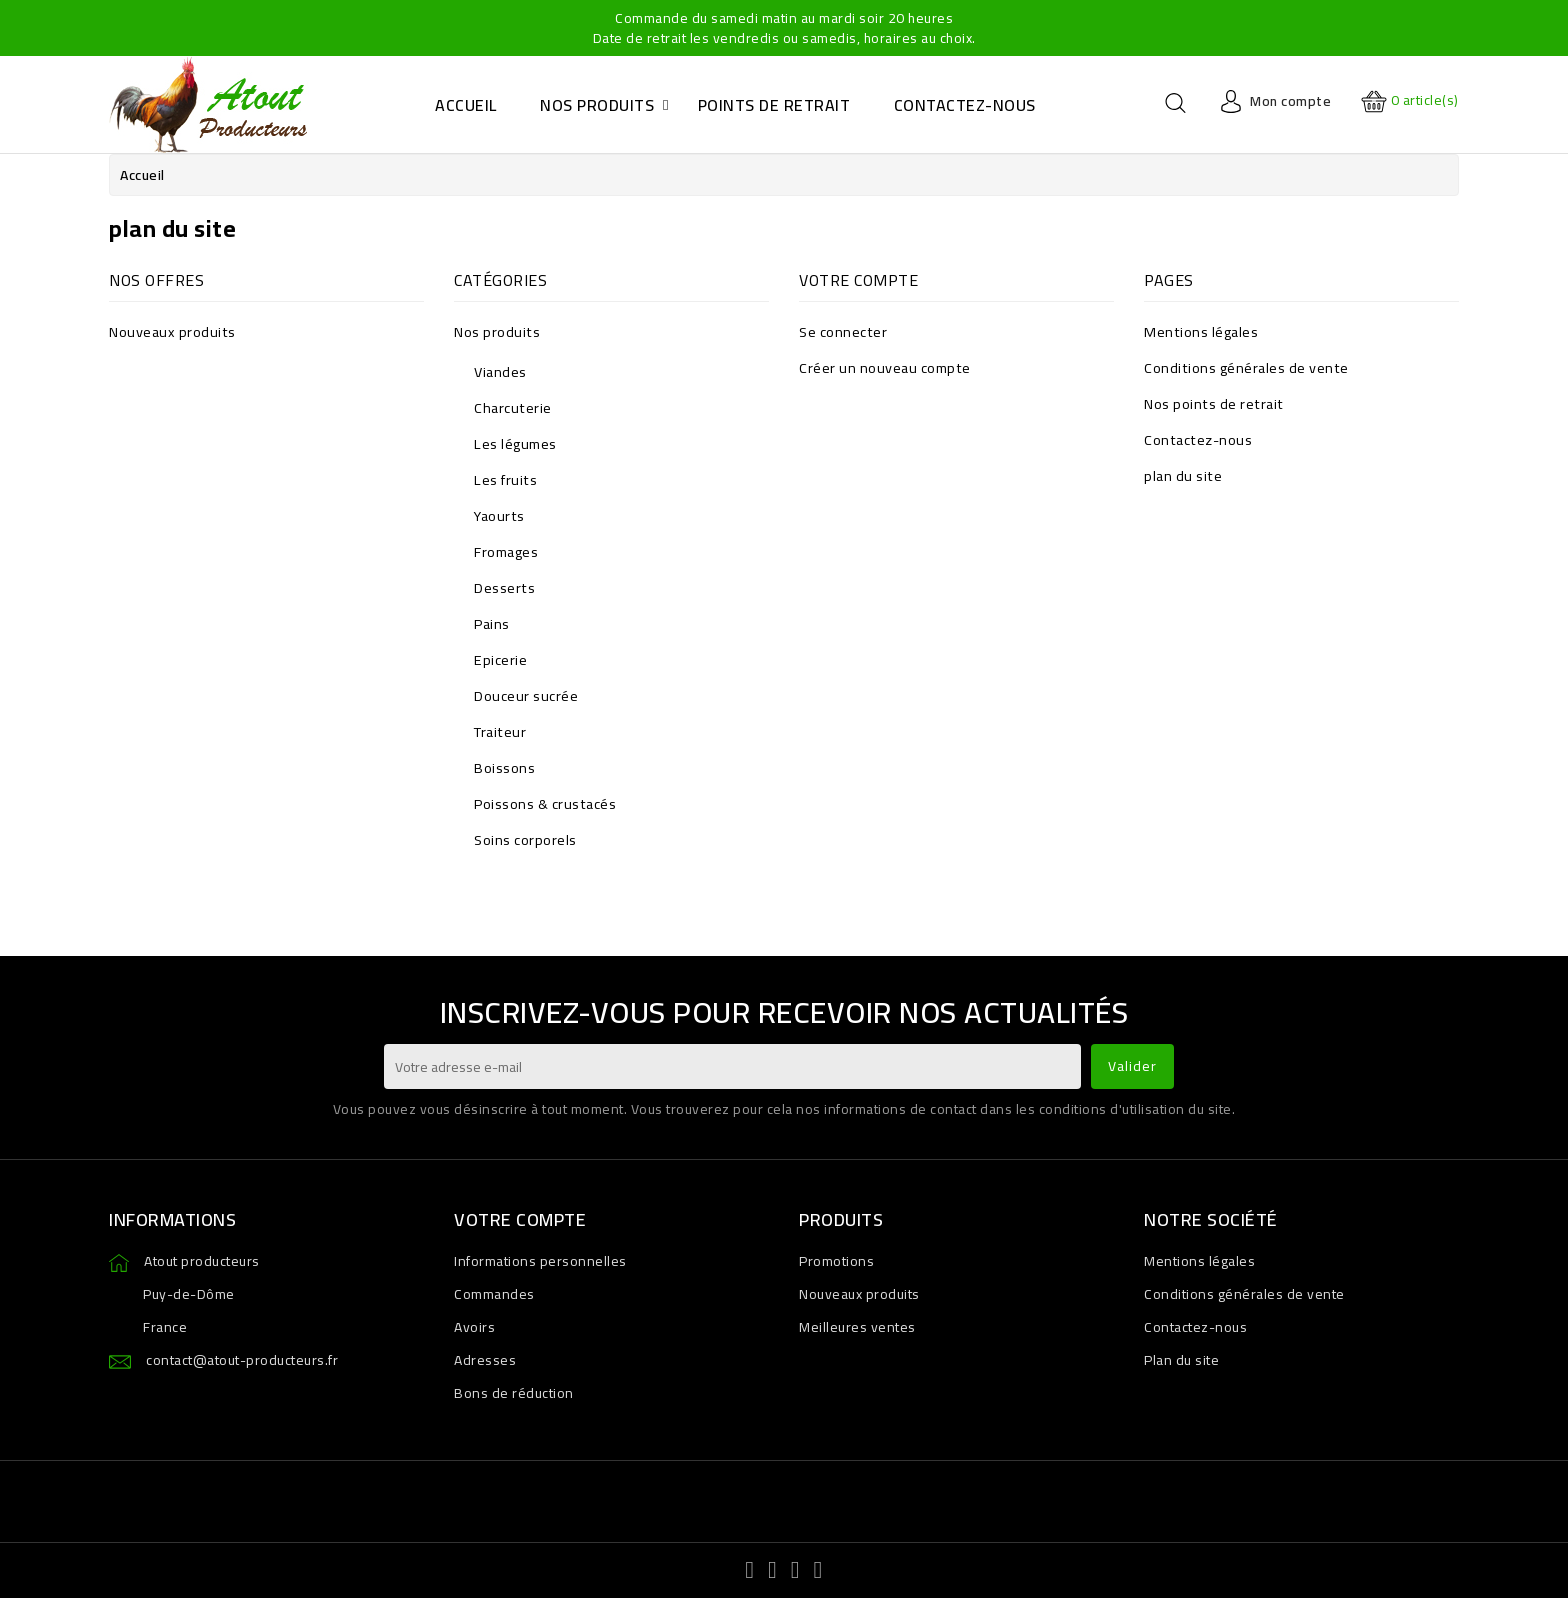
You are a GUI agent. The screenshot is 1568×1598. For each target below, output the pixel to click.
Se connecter (843, 331)
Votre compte (520, 1219)
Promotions (836, 1261)
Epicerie (500, 659)
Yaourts (499, 515)
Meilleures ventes (857, 1327)
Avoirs (474, 1327)
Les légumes (515, 443)
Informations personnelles (540, 1261)
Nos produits (497, 331)
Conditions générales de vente (1246, 367)
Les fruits (505, 479)
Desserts (504, 587)
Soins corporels (525, 839)
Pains (492, 623)
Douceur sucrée (526, 695)
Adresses (485, 1360)
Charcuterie (513, 407)
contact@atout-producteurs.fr (242, 1360)
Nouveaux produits (172, 331)
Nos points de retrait (1214, 403)
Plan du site (1181, 1360)
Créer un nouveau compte (885, 367)
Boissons (504, 767)
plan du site (1183, 475)
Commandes (494, 1294)
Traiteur (500, 731)
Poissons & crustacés (545, 803)
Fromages (506, 551)
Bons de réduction (514, 1393)
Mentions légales (1201, 331)
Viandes (500, 371)
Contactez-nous (1198, 439)
